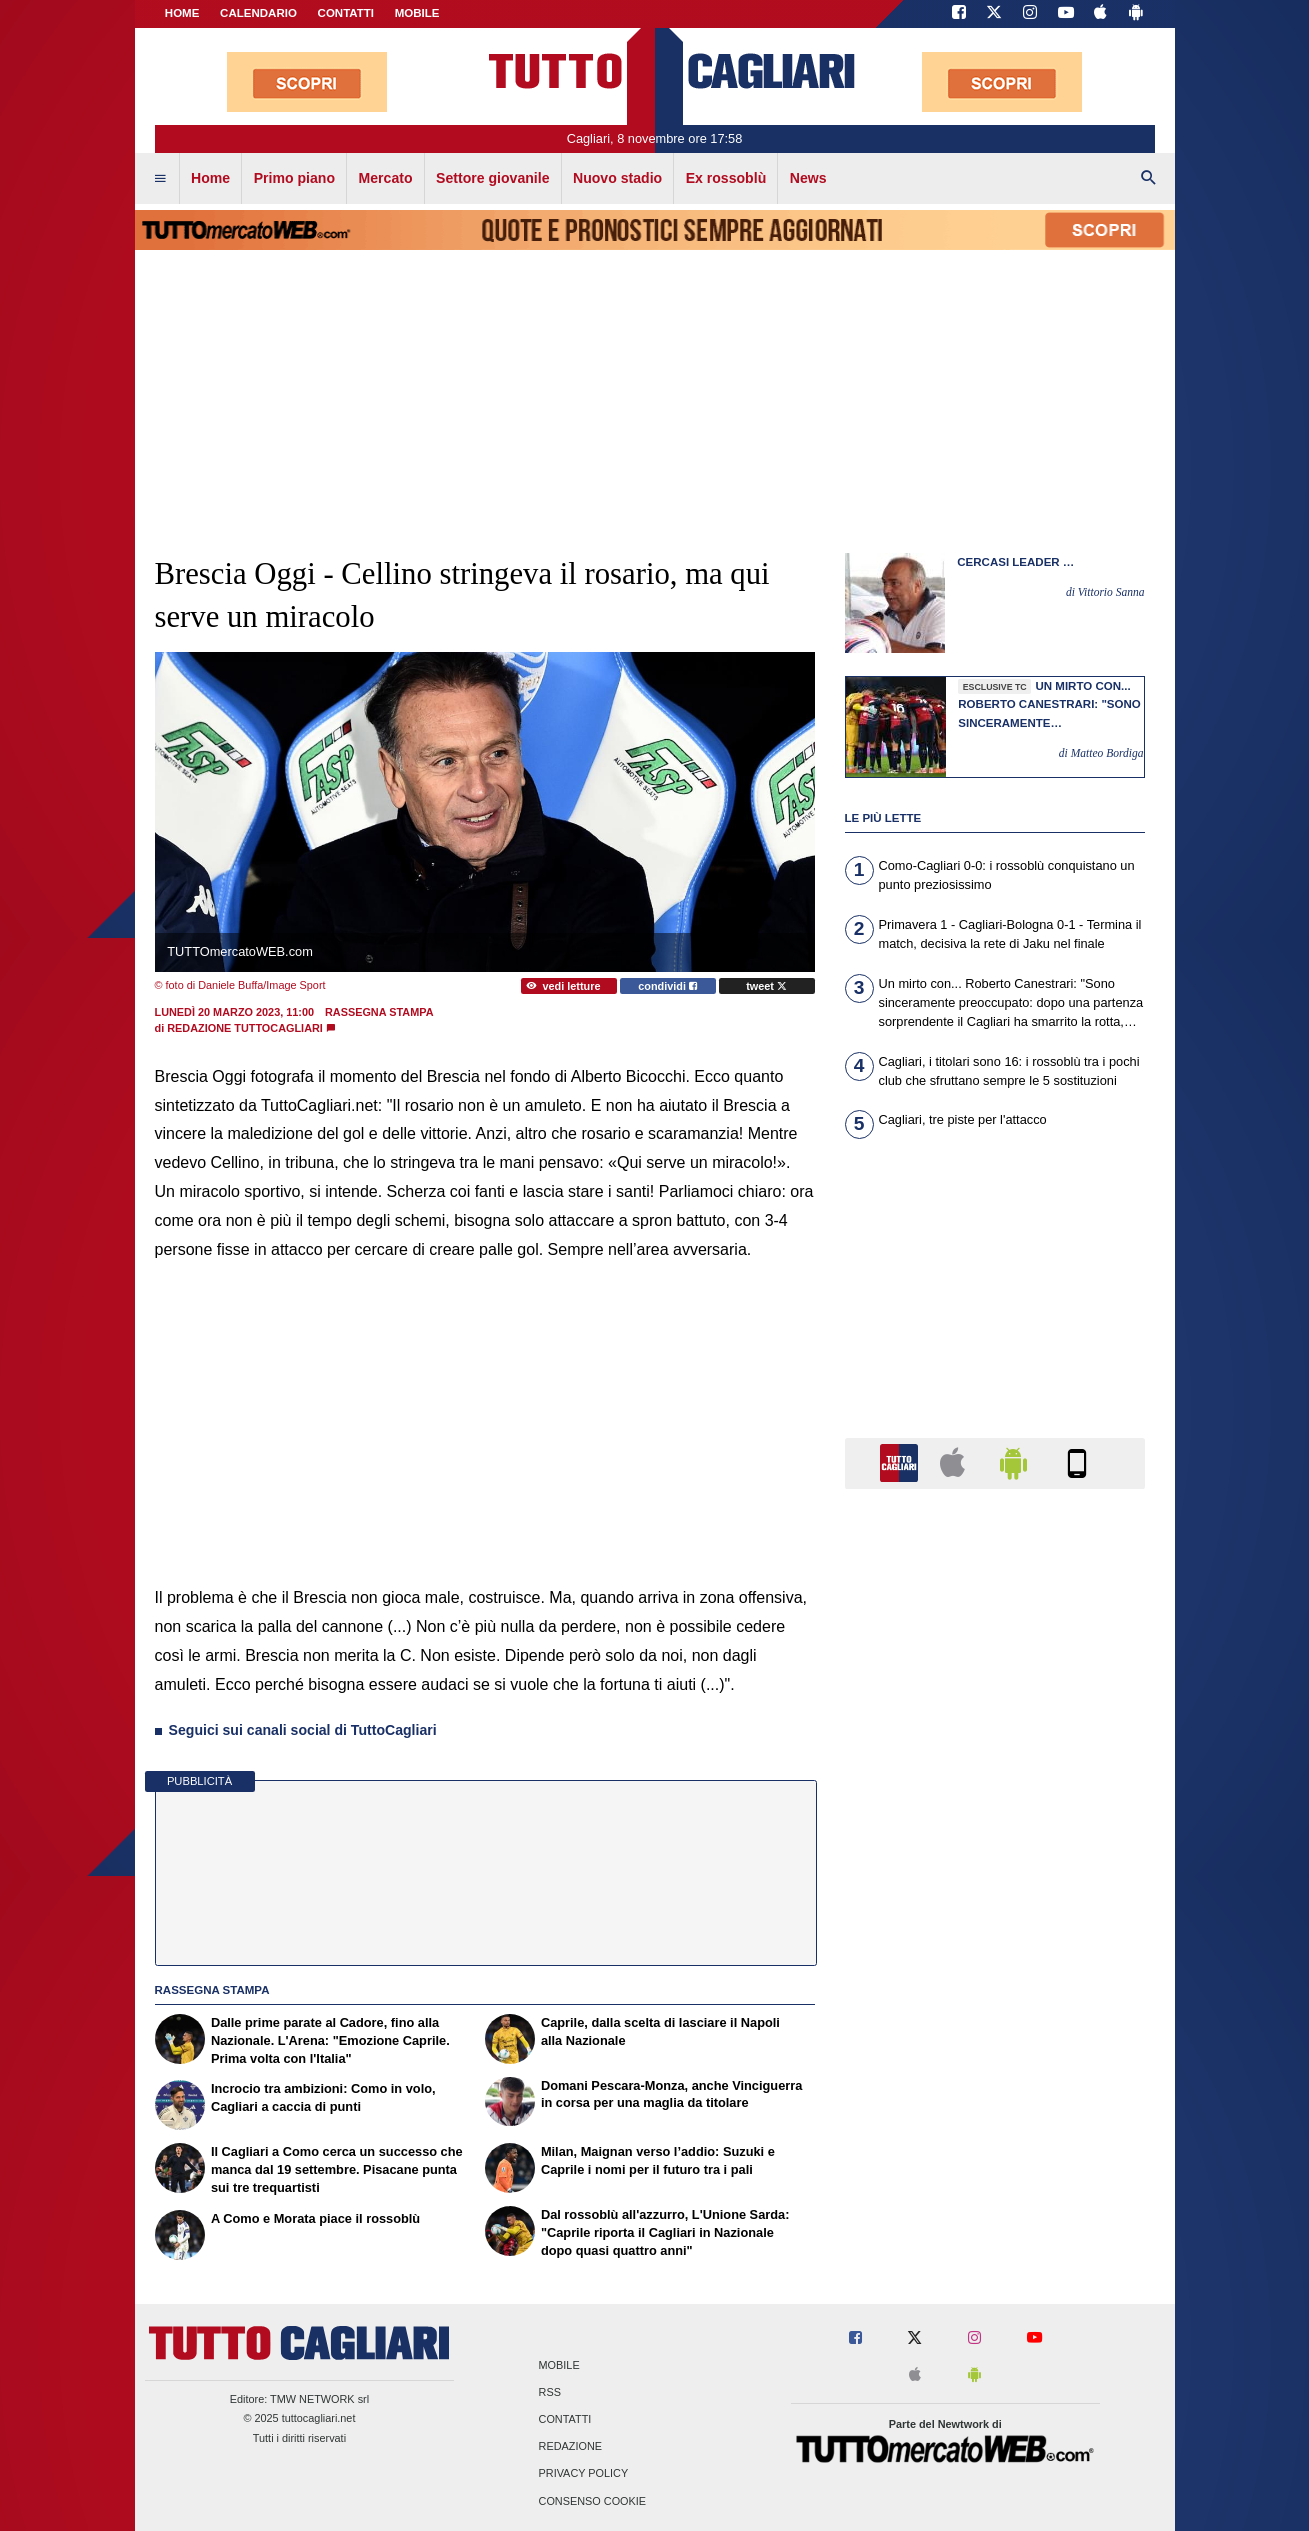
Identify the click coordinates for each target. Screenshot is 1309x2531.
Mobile (559, 2365)
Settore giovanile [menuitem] (492, 178)
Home (182, 13)
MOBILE (417, 13)
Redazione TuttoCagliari (245, 1028)
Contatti (565, 2420)
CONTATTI (346, 13)
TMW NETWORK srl (319, 2399)
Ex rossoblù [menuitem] (726, 178)
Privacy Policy (584, 2474)
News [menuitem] (808, 178)
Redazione (570, 2447)
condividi (667, 986)
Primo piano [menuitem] (294, 178)
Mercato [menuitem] (386, 178)
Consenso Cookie (593, 2501)
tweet (766, 986)
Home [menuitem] (210, 178)
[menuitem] (160, 179)
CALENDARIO (258, 13)
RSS (550, 2392)
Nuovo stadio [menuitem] (617, 178)
